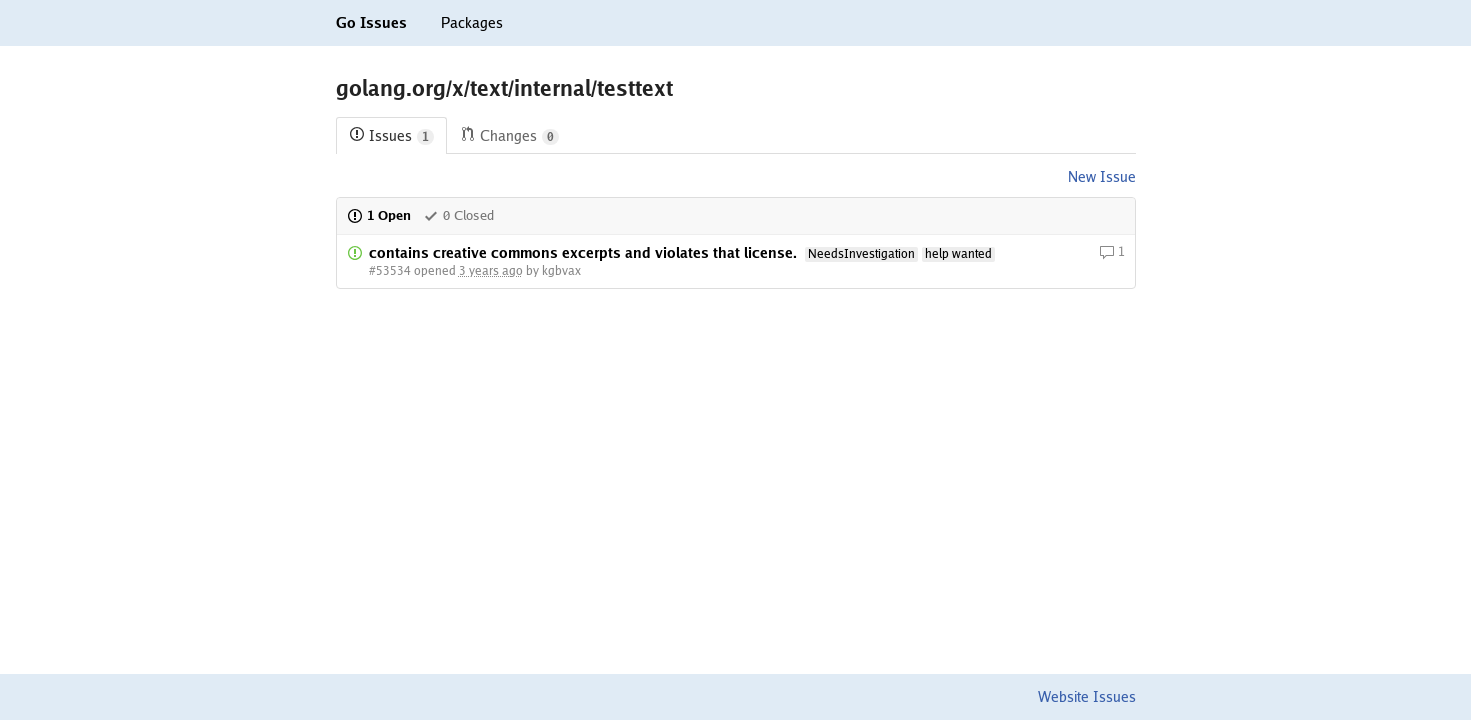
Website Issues (1087, 697)
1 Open (379, 215)
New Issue (1102, 177)
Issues (391, 136)
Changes (509, 136)
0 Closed (458, 215)
